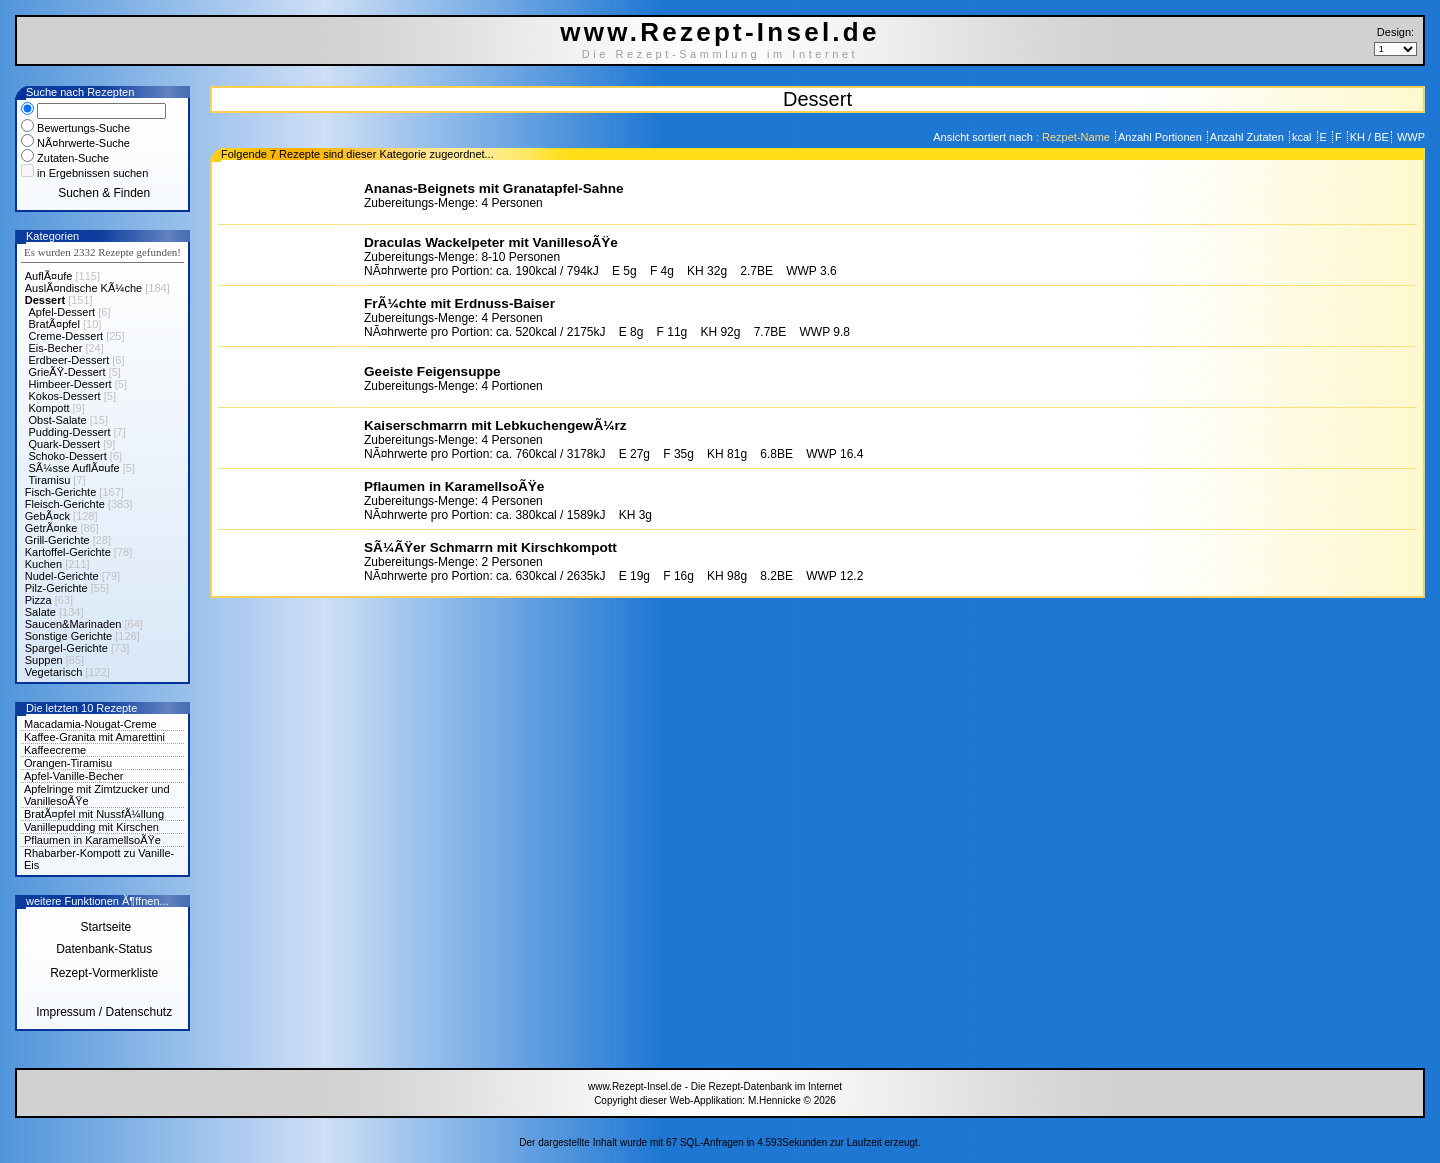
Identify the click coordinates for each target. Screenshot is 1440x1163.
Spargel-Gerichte (66, 648)
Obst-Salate (58, 420)
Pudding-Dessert (70, 432)
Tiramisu (50, 480)
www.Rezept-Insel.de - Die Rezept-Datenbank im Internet (715, 1086)
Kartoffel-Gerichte (68, 552)
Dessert (45, 300)
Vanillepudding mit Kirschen (91, 827)
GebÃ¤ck (47, 516)
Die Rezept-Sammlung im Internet (720, 54)
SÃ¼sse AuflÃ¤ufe (74, 468)
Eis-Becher (56, 348)
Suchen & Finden (104, 193)
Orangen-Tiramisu (68, 763)
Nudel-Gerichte (62, 576)
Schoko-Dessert (68, 456)
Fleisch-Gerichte (65, 504)
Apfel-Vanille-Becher (73, 776)
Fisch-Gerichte (61, 492)
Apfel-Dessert (62, 312)
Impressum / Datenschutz (104, 1012)
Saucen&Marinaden (73, 624)
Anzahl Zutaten (1248, 137)
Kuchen (43, 564)
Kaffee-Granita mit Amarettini (94, 737)
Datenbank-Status (104, 949)
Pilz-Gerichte (56, 588)
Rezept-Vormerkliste (104, 973)
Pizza (38, 600)
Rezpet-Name (1077, 137)
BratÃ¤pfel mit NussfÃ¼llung (94, 814)
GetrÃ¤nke (51, 528)
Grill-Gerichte (57, 540)
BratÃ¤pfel (54, 324)
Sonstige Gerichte (68, 636)
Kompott (49, 408)
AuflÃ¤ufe (49, 276)
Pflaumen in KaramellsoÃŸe (92, 840)
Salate (40, 612)
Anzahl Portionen (1161, 137)
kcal (1303, 137)
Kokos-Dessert (65, 396)
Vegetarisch (53, 672)
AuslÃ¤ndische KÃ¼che (83, 288)
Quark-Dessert (65, 444)
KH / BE (1369, 137)
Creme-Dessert (66, 336)
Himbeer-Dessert (70, 384)
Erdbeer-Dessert (69, 360)
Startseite (104, 927)
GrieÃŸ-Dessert (67, 372)
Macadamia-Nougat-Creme (90, 724)
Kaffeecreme (55, 750)
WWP (1409, 137)
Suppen (44, 660)
